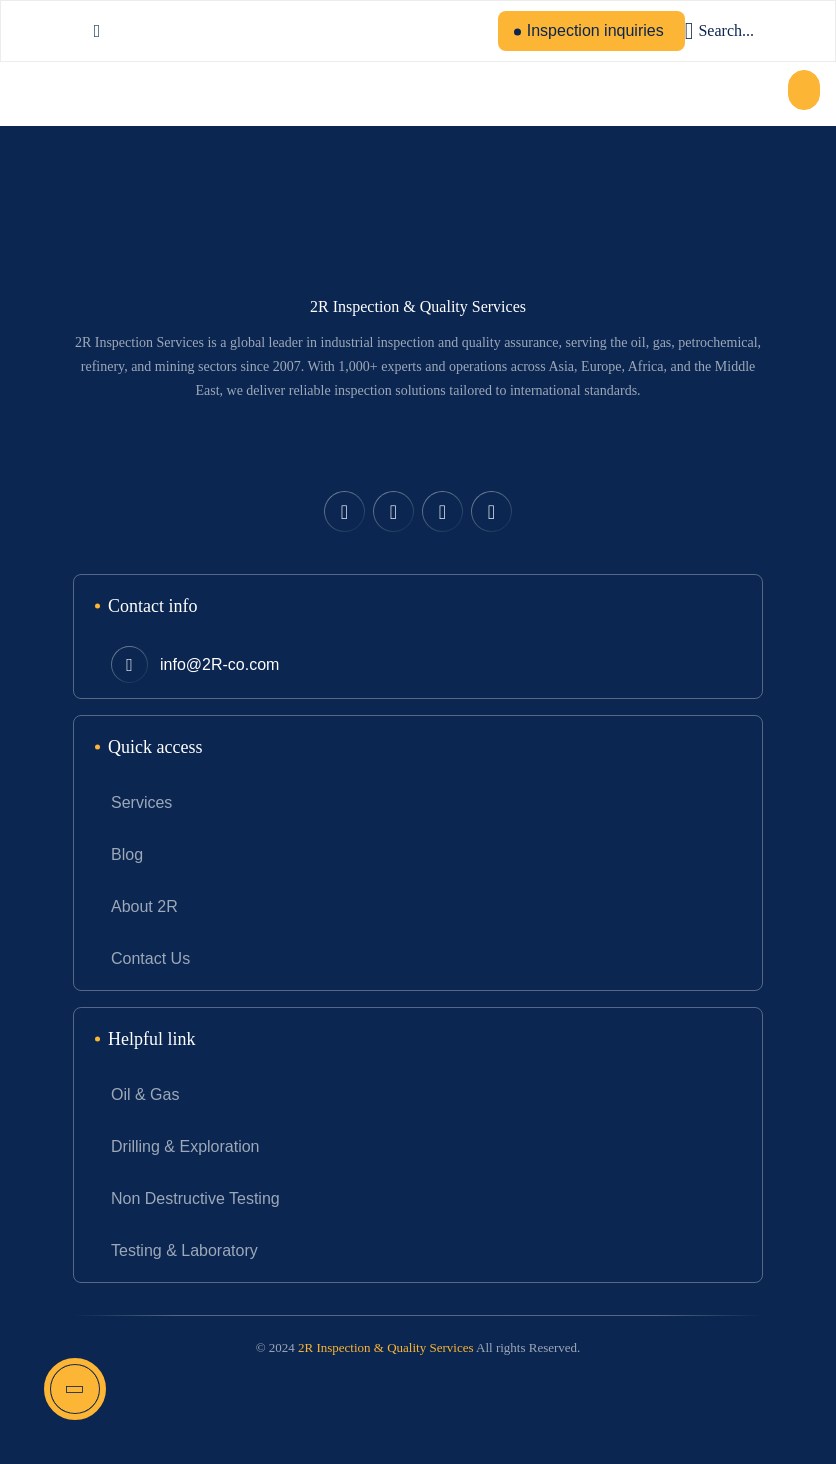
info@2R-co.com (219, 664)
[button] (804, 90)
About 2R (144, 906)
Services (141, 802)
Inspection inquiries (595, 30)
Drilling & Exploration (185, 1146)
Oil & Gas (145, 1094)
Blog (127, 854)
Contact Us (150, 958)
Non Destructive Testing (195, 1198)
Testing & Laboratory (184, 1250)
